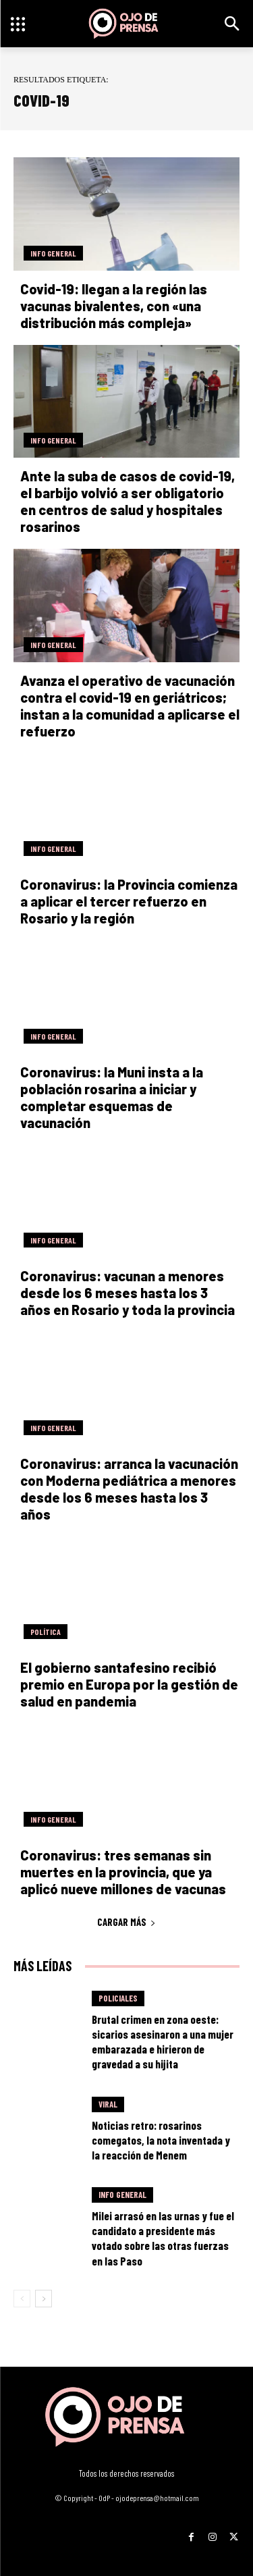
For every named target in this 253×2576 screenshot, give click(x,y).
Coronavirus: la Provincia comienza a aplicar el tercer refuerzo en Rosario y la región (128, 901)
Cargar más (126, 1922)
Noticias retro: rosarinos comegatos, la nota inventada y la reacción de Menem (161, 2140)
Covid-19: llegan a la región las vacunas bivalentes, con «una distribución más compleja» (113, 306)
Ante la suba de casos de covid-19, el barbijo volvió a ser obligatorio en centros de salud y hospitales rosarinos (127, 501)
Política (45, 1631)
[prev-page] (21, 2298)
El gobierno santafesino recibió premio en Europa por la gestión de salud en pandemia (129, 1684)
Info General (53, 253)
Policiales (118, 1998)
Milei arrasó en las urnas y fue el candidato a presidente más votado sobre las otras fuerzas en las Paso (163, 2238)
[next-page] (43, 2298)
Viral (108, 2104)
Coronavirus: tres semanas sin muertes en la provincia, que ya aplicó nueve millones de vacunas (123, 1872)
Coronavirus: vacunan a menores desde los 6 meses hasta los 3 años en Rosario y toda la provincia (127, 1293)
